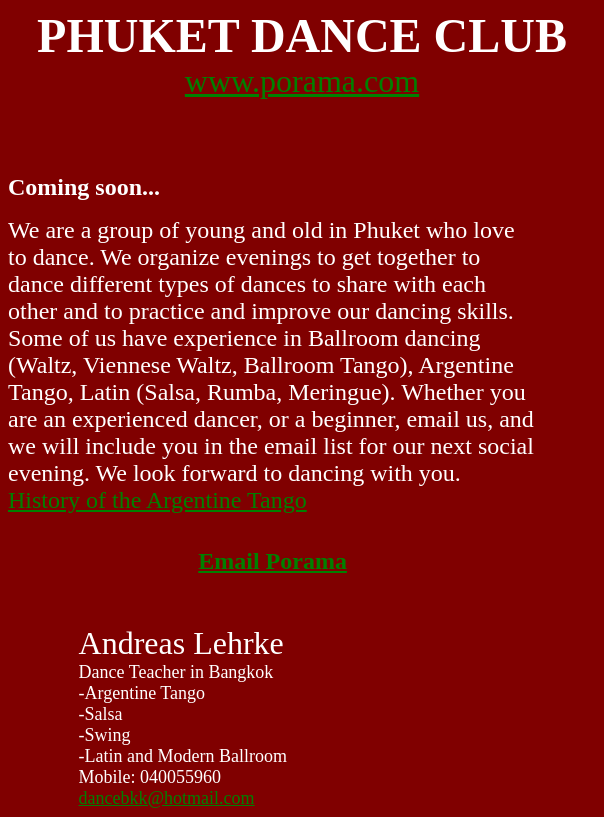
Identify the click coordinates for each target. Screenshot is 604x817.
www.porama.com (302, 81)
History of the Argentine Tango (157, 500)
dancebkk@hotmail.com (167, 798)
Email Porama (272, 561)
